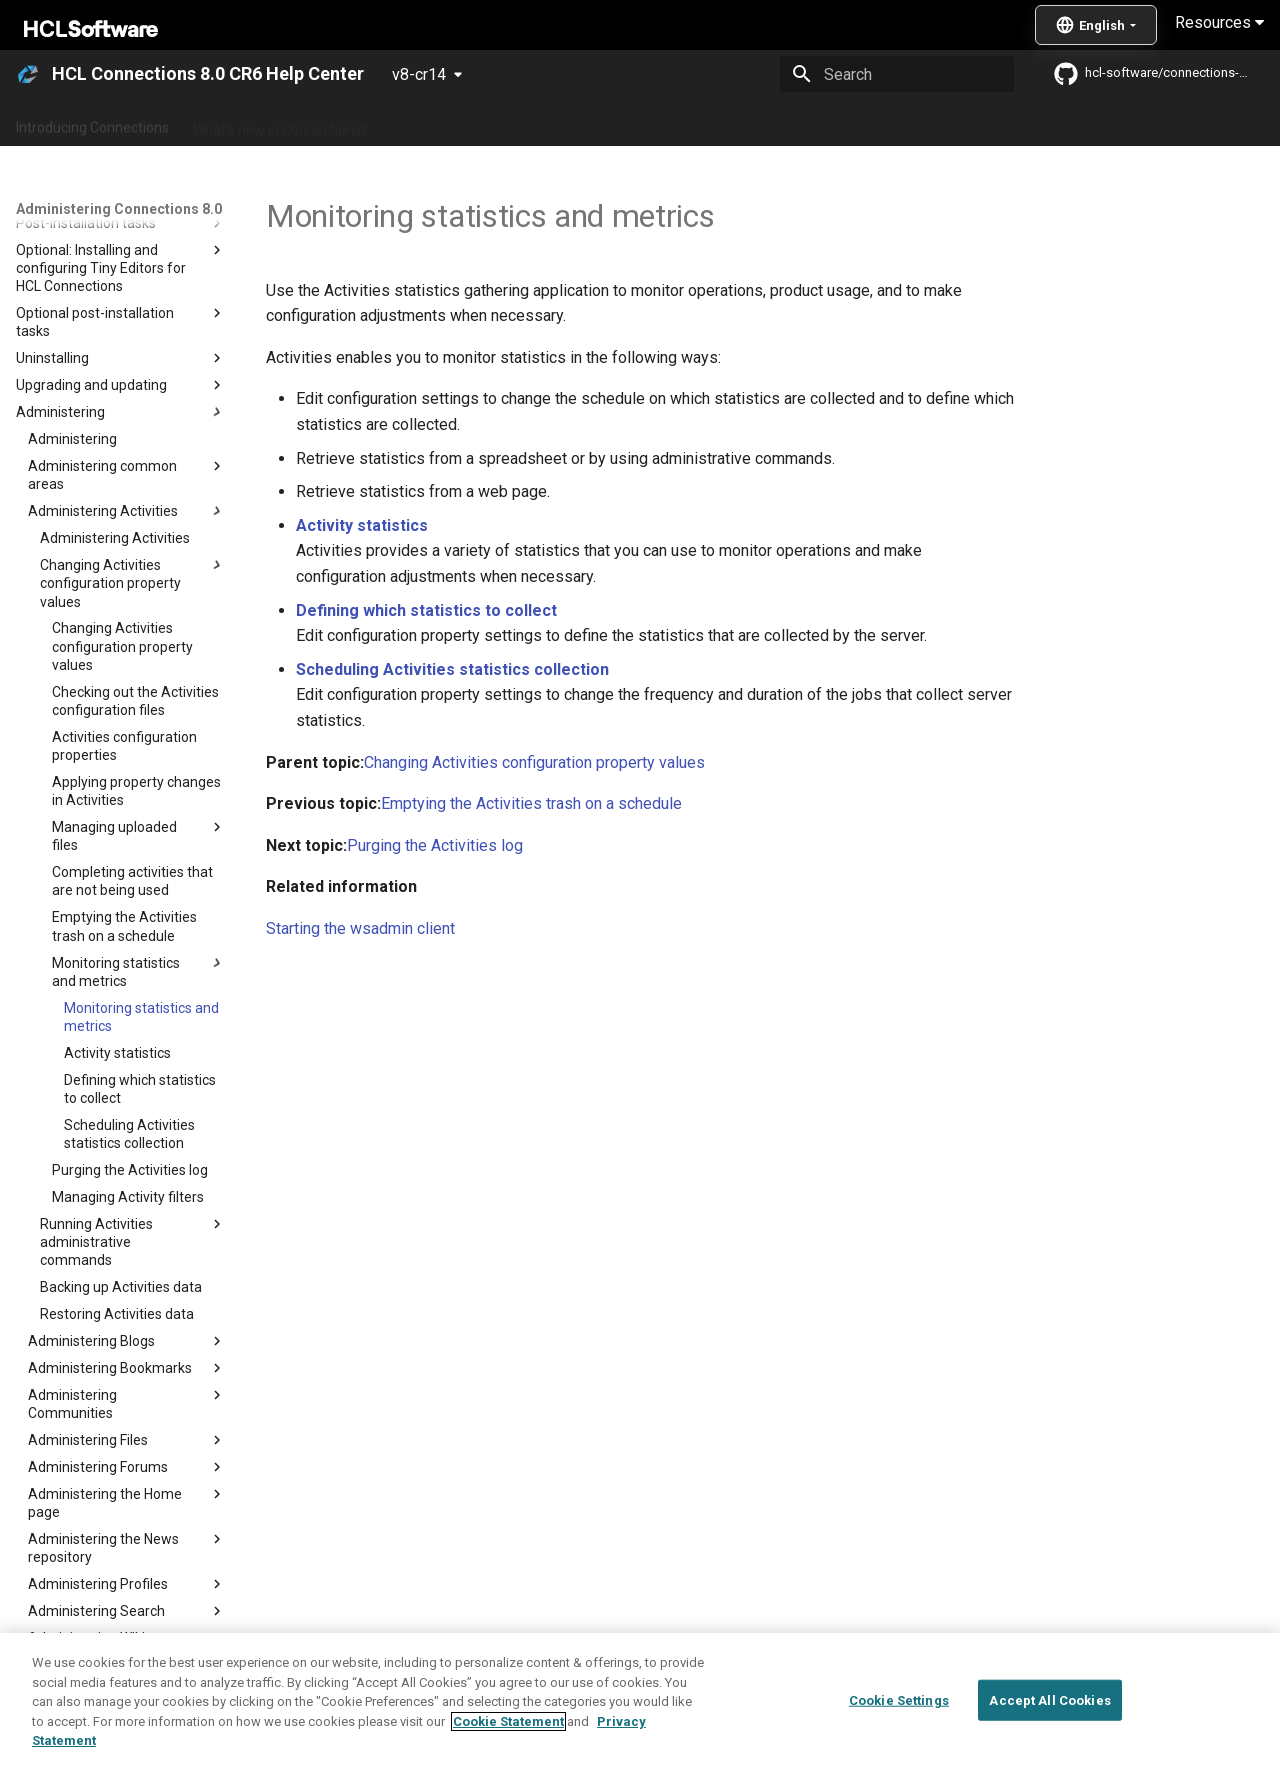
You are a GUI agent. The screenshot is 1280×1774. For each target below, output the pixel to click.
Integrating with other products (869, 123)
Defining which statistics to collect (426, 610)
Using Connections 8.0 (678, 123)
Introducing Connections (92, 123)
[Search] (897, 74)
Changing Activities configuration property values (534, 762)
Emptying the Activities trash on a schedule (531, 803)
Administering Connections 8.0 (488, 123)
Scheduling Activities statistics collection (452, 669)
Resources (1219, 22)
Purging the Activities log (435, 845)
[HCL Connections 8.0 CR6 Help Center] (28, 74)
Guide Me (1020, 123)
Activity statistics (362, 525)
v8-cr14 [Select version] (419, 74)
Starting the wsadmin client (360, 928)
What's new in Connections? (280, 123)
